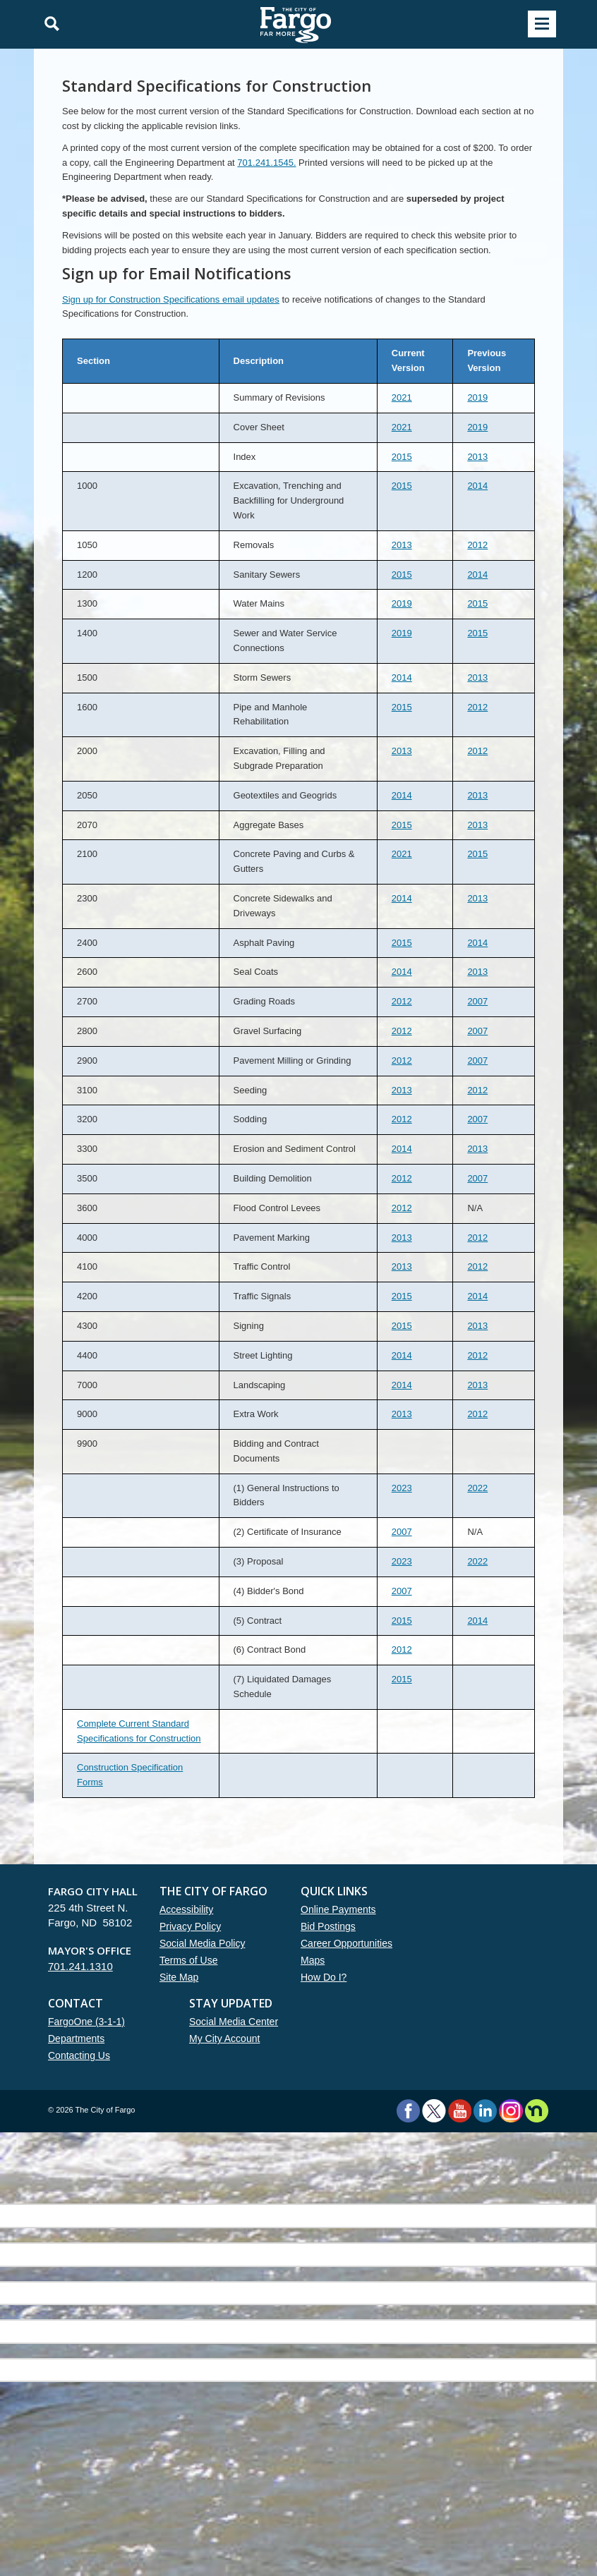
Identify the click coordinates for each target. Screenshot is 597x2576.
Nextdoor (536, 2110)
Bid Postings (328, 1926)
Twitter (434, 2110)
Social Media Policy (202, 1943)
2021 (402, 397)
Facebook (408, 2110)
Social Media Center (233, 2021)
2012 (477, 545)
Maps (313, 1960)
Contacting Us (79, 2055)
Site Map (178, 1977)
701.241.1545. (266, 162)
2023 (402, 1488)
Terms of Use (188, 1960)
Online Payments (338, 1909)
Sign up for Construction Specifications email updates (170, 299)
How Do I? (323, 1977)
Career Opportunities (346, 1943)
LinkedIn (485, 2110)
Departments (76, 2038)
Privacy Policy (190, 1926)
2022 (477, 1488)
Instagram (510, 2110)
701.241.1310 (80, 1966)
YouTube (459, 2110)
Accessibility (186, 1909)
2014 (477, 485)
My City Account (224, 2038)
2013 (477, 456)
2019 (477, 397)
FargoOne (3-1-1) (86, 2021)
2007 (477, 1001)
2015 (402, 456)
